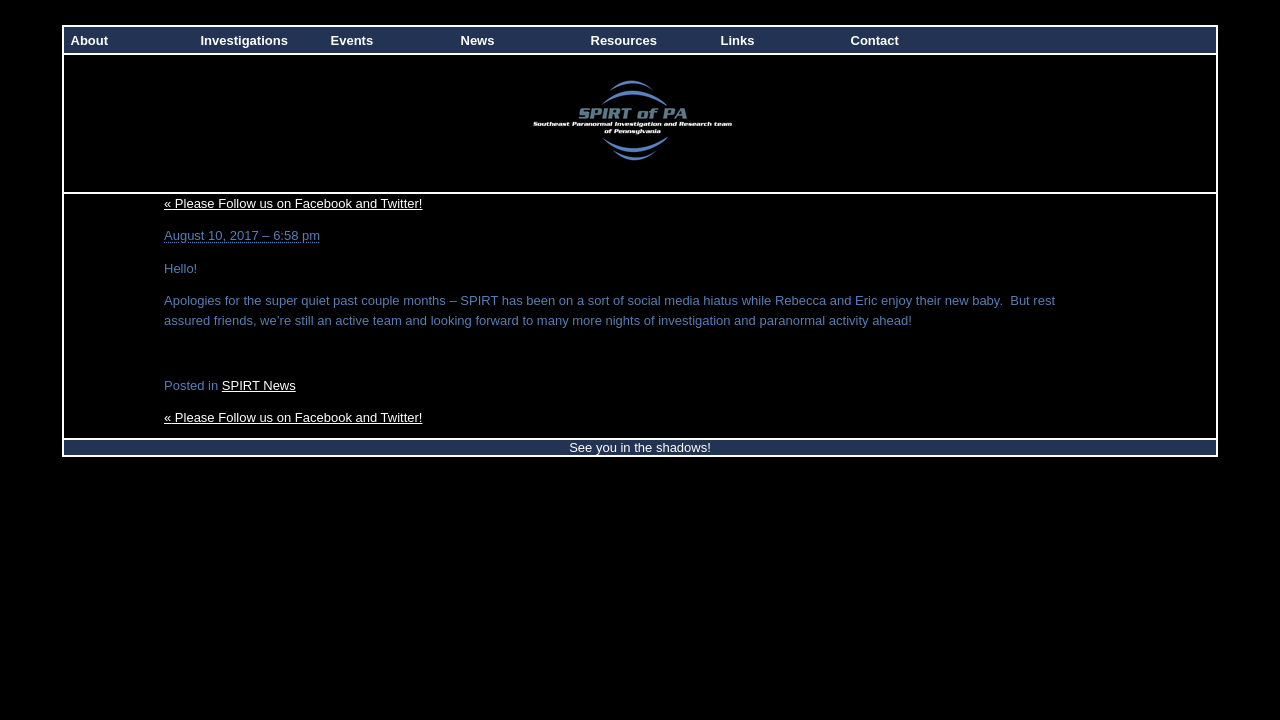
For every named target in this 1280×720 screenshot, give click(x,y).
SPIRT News (259, 385)
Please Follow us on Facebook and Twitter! (293, 203)
